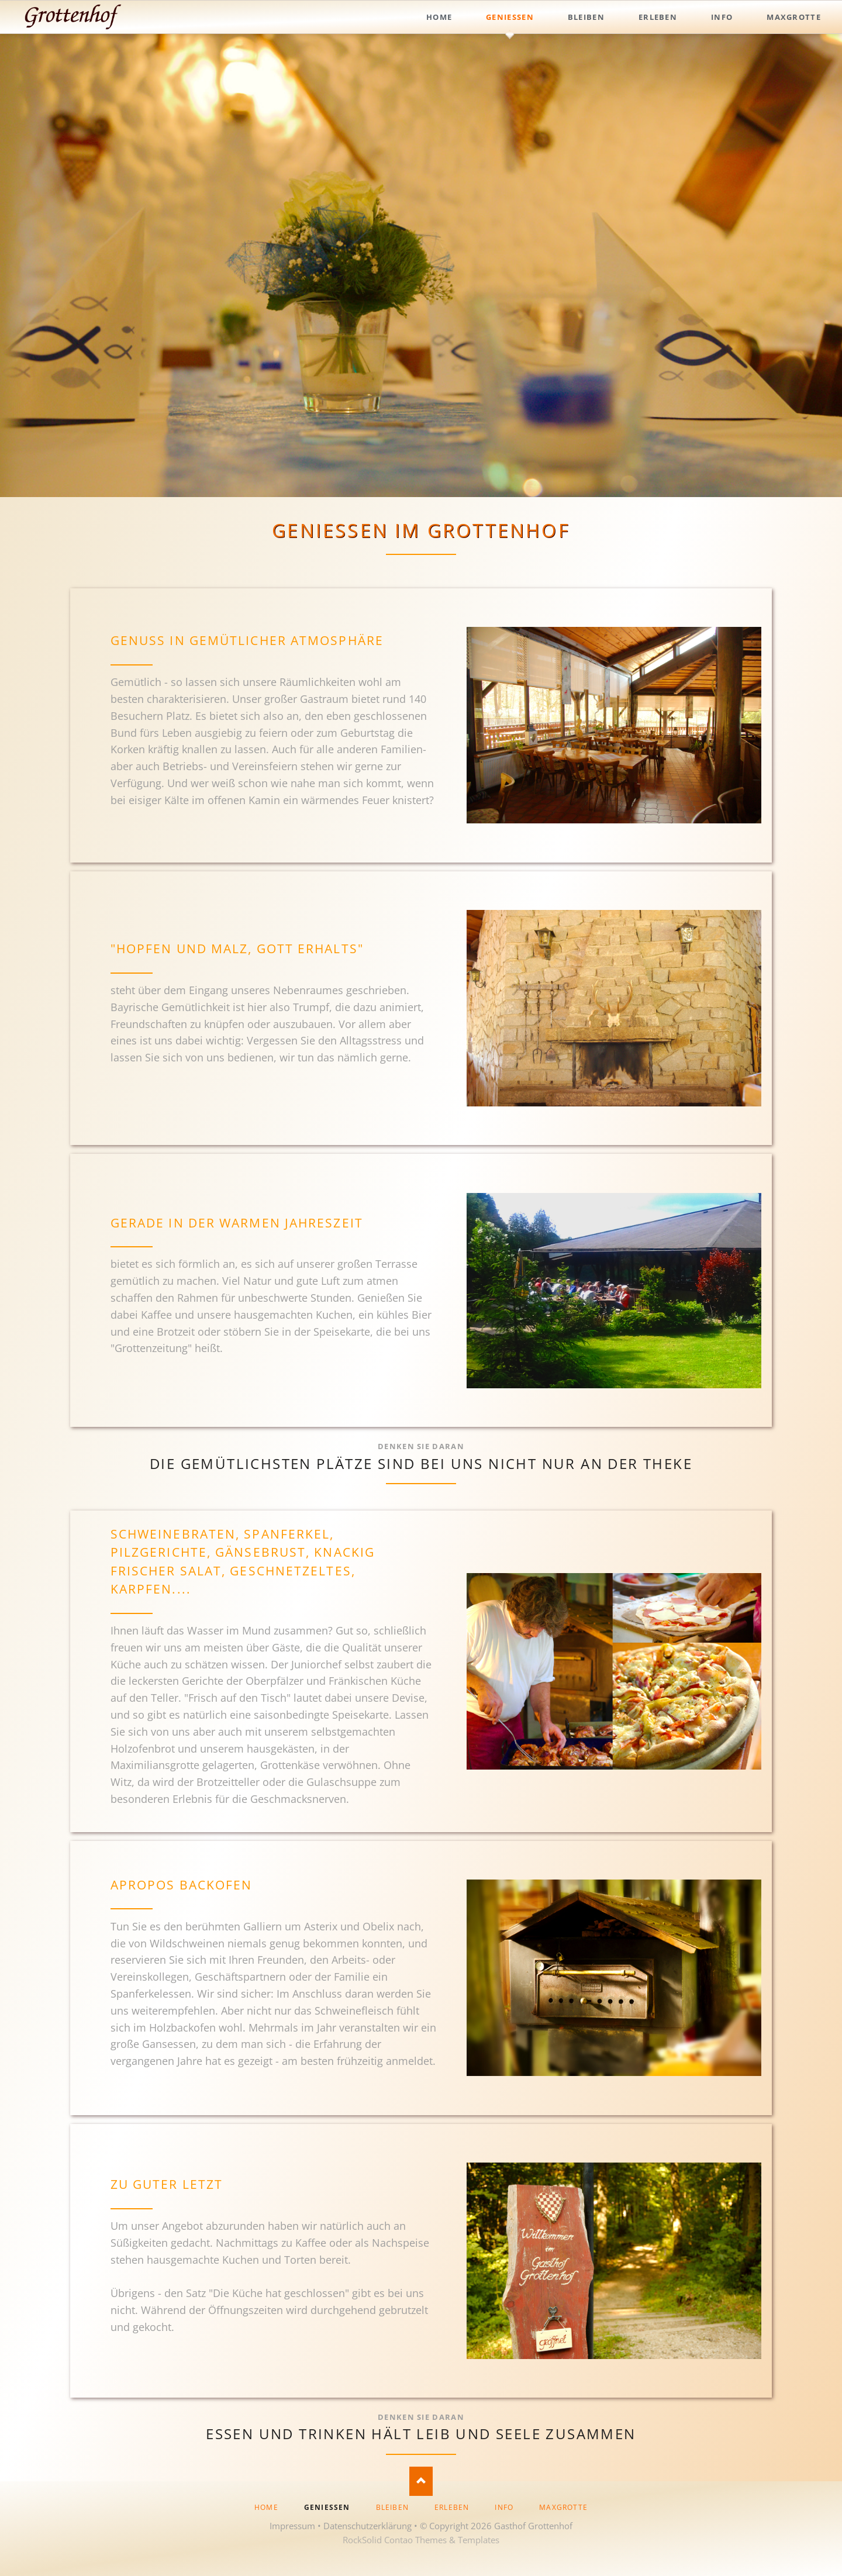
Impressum (292, 2526)
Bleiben (392, 2507)
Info (504, 2507)
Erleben (451, 2507)
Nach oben (421, 2481)
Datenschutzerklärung (367, 2526)
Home (266, 2507)
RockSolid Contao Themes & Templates (421, 2540)
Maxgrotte (563, 2507)
